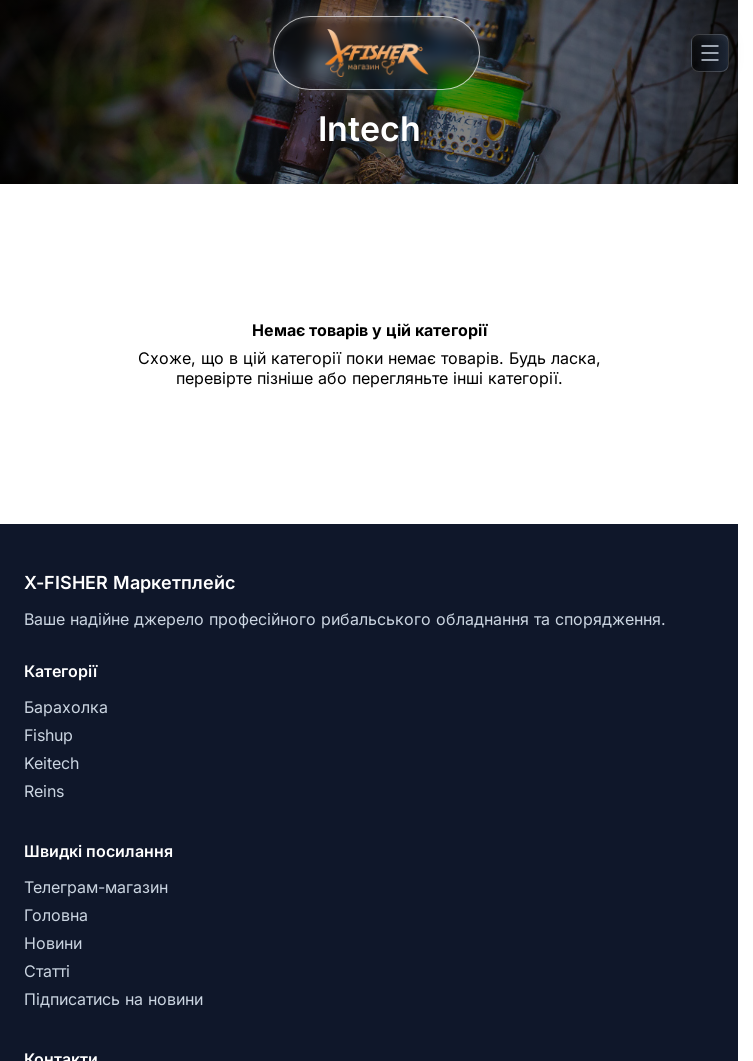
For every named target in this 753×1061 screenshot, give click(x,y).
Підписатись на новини (113, 999)
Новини (53, 943)
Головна (56, 915)
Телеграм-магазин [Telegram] (96, 887)
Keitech (51, 763)
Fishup (48, 735)
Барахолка (66, 707)
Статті (47, 971)
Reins (44, 791)
